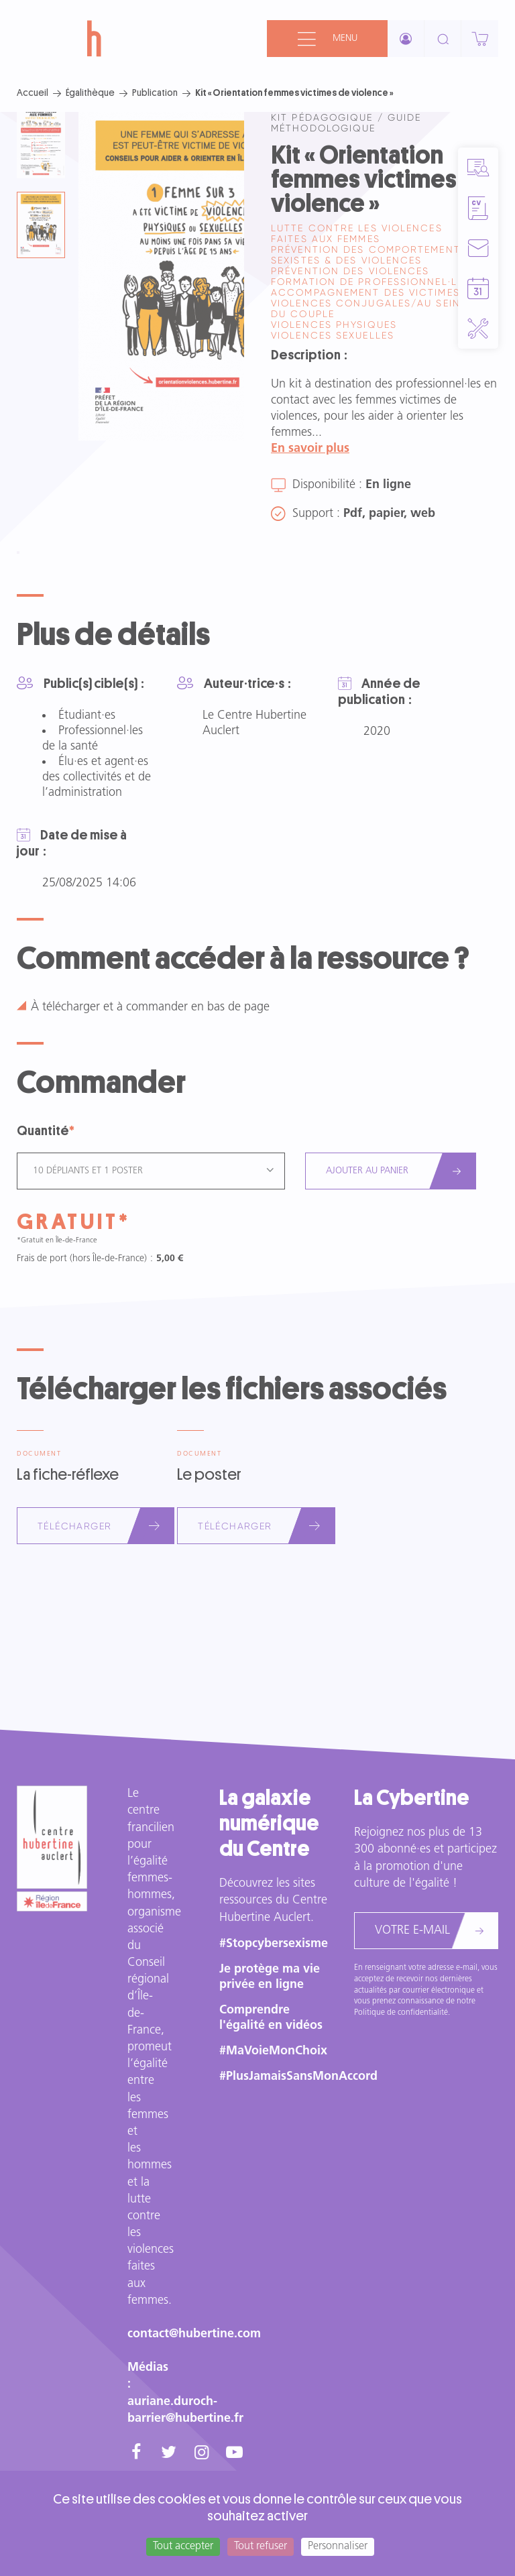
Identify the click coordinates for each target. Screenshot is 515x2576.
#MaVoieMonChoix (273, 2051)
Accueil (32, 92)
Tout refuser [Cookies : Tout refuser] (260, 2546)
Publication (155, 92)
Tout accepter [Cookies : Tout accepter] (183, 2546)
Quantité (43, 1131)
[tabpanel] (161, 276)
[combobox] (151, 1171)
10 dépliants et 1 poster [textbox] (88, 1171)
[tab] (41, 145)
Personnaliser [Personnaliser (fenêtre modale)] (337, 2546)
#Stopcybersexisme (273, 1944)
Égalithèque (90, 92)
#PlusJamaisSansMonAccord (298, 2076)
